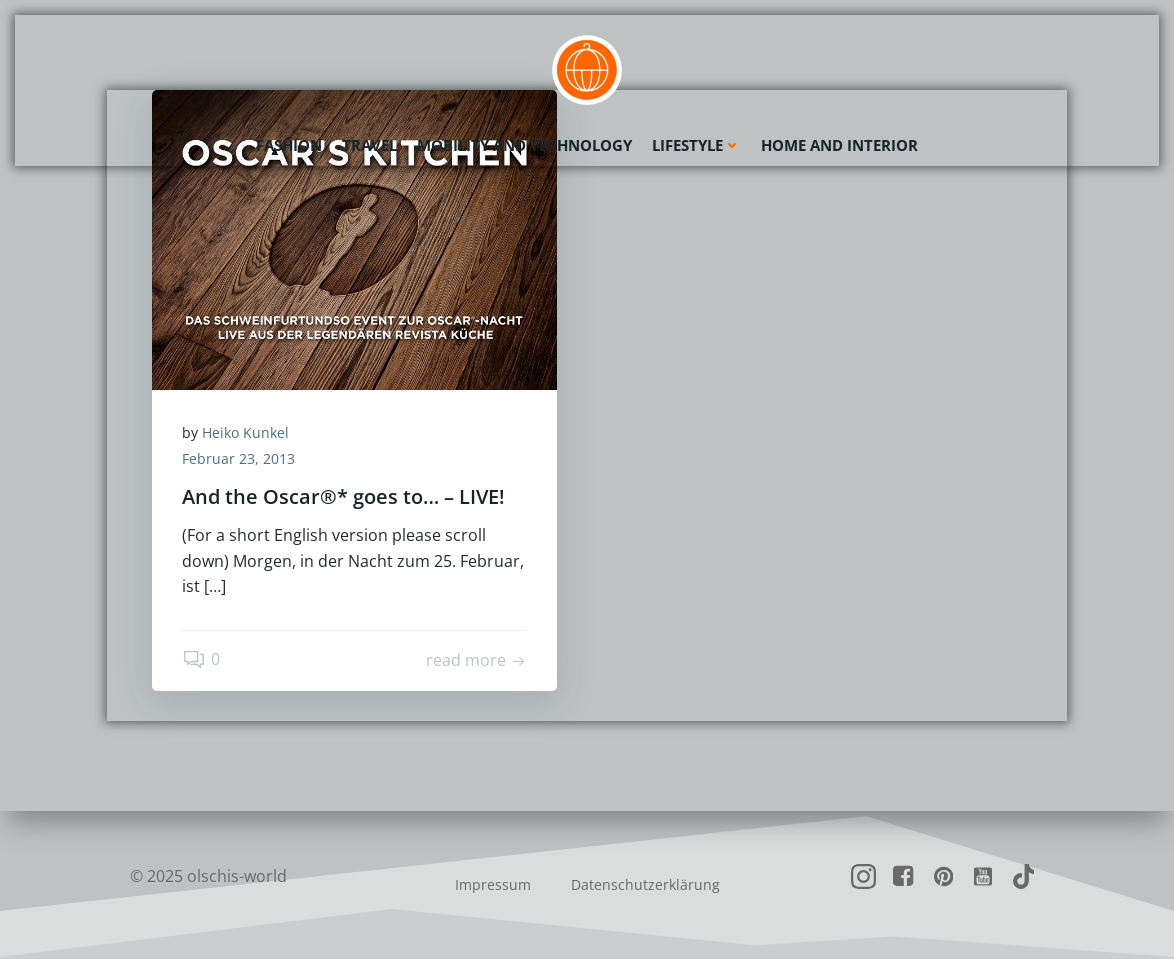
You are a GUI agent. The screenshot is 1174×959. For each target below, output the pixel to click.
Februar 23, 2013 (238, 458)
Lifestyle (696, 145)
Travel (369, 145)
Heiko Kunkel (245, 432)
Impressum (493, 884)
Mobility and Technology (524, 145)
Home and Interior (839, 145)
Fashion (289, 145)
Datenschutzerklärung (645, 884)
